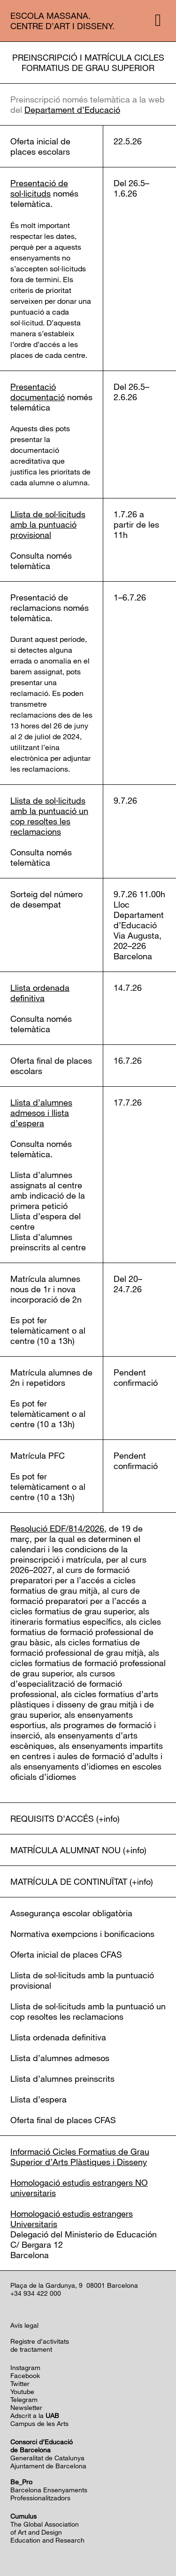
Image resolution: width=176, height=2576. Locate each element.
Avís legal (24, 2325)
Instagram (25, 2367)
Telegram (24, 2399)
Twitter (20, 2383)
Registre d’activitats (39, 2341)
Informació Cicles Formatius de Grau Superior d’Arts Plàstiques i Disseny (79, 2156)
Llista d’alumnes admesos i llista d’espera (41, 1112)
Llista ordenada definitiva (39, 992)
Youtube (22, 2391)
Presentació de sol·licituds (39, 188)
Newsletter (26, 2407)
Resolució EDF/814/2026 (57, 1528)
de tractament (31, 2349)
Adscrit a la (34, 2415)
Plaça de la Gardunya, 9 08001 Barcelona (74, 2285)
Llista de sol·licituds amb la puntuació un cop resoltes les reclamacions (49, 816)
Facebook (25, 2375)
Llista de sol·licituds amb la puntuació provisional (47, 524)
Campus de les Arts (39, 2423)
